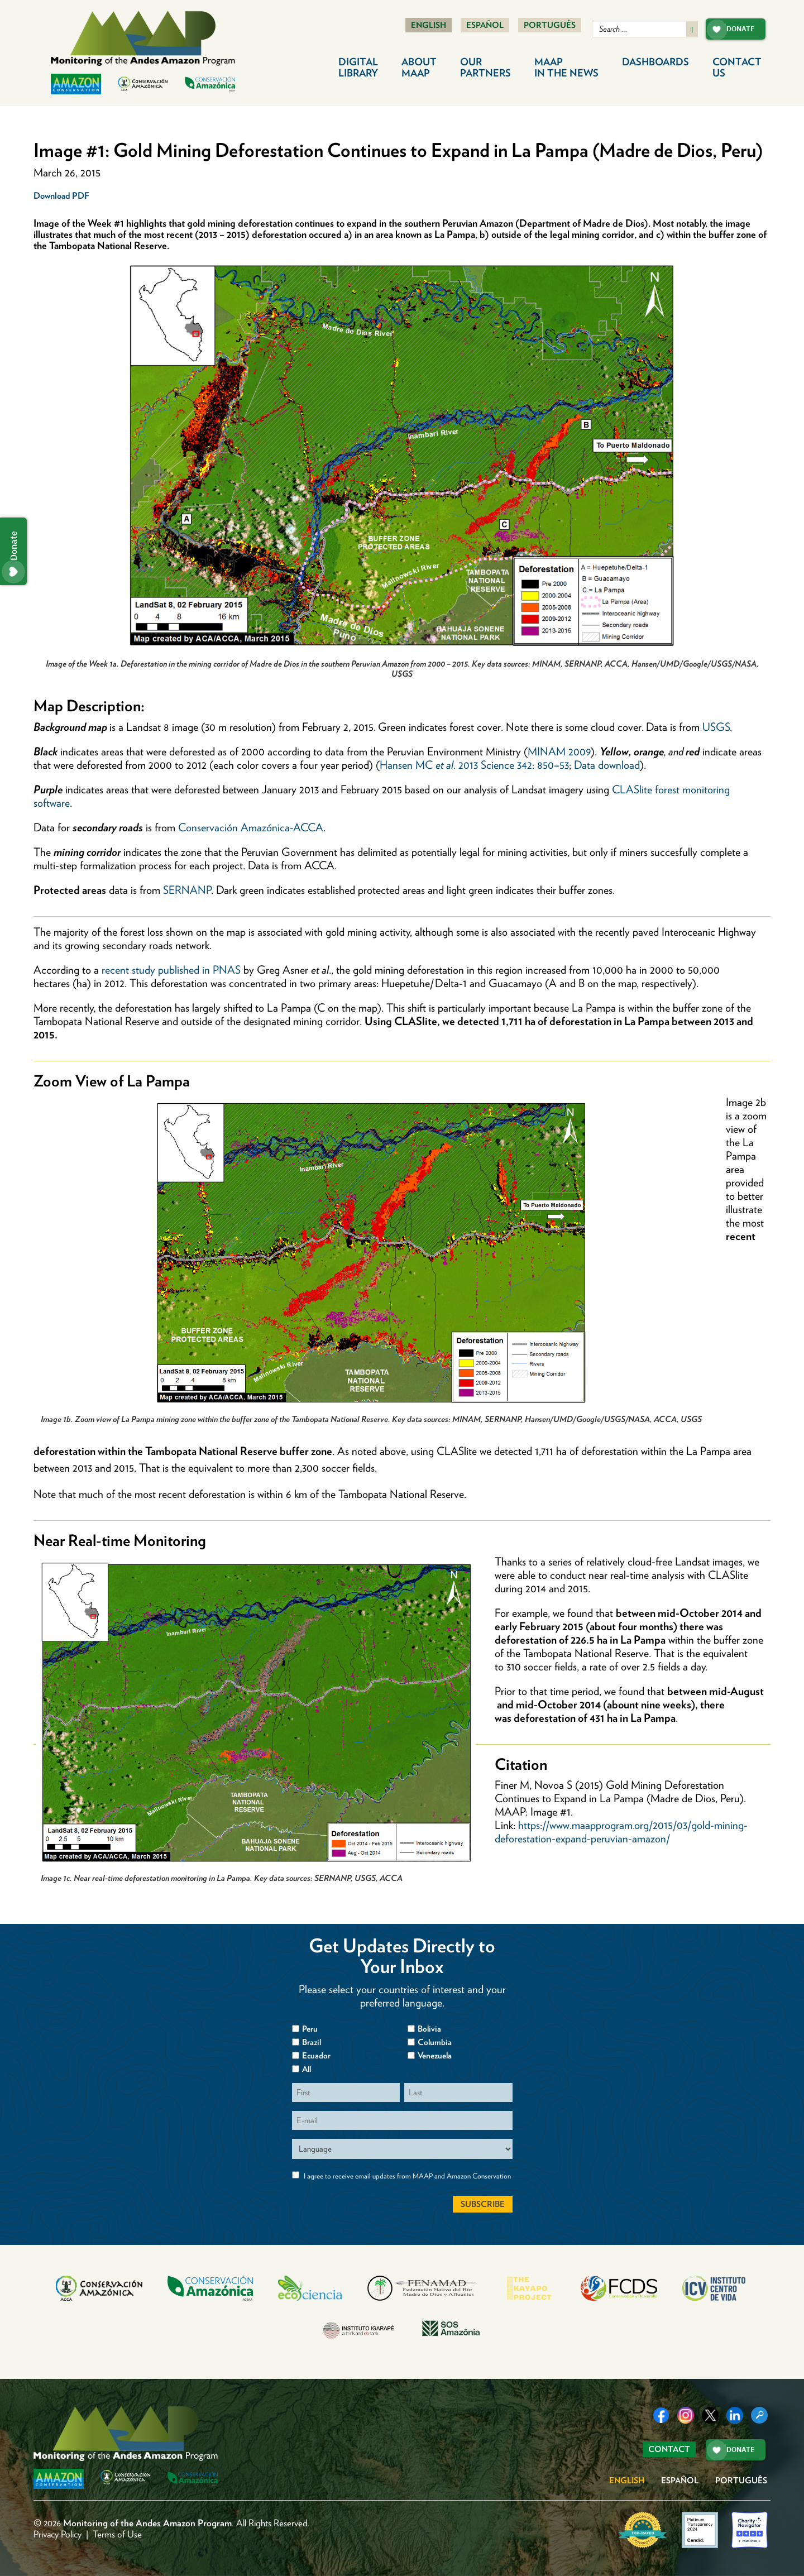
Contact (737, 67)
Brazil (311, 2042)
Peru (310, 2029)
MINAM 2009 (559, 751)
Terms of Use (117, 2534)
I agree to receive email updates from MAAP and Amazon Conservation (407, 2176)
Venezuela (435, 2056)
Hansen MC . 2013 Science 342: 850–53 (474, 765)
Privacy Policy (58, 2534)
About (419, 67)
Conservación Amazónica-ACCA (250, 827)
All (306, 2069)
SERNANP (187, 890)
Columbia (435, 2042)
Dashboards (655, 62)
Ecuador (316, 2056)
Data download (607, 765)
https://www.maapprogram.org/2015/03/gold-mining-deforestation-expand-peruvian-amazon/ (621, 1831)
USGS (716, 727)
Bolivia (429, 2029)
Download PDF (61, 195)
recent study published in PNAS (171, 969)
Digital (358, 67)
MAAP (566, 67)
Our (485, 67)
